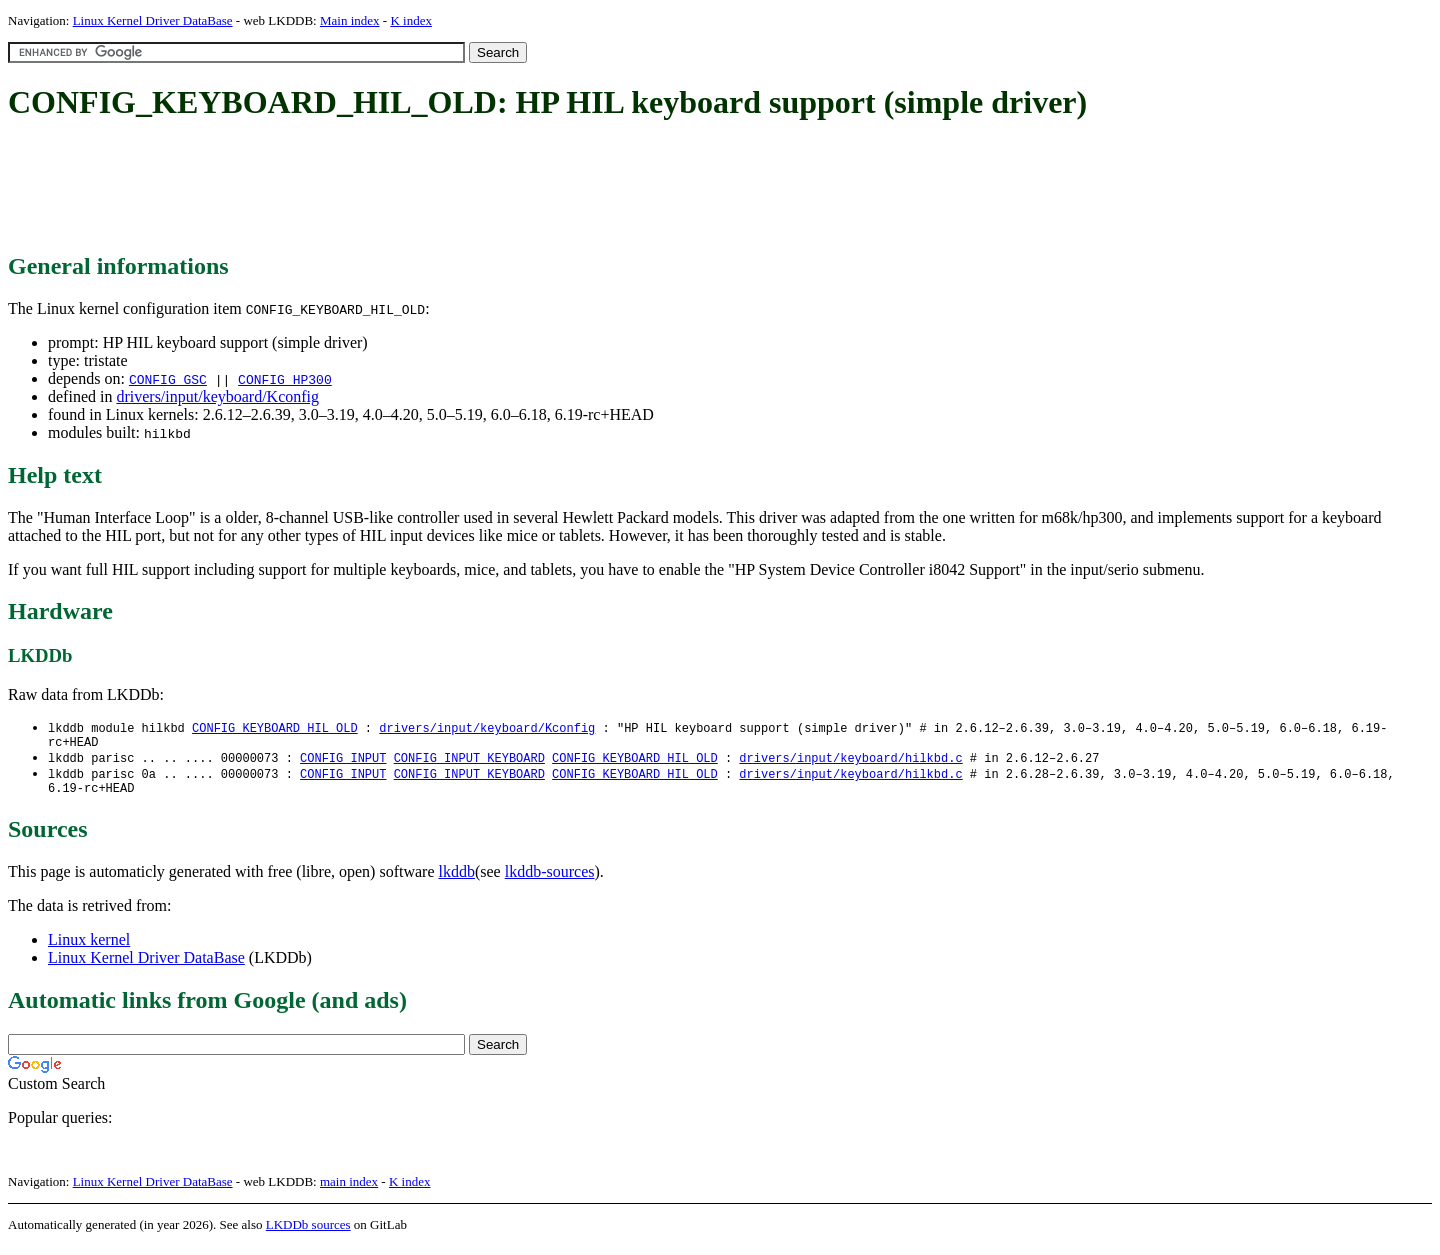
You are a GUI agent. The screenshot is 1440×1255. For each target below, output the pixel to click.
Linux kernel (89, 948)
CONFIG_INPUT (343, 762)
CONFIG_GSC (168, 379)
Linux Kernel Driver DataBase (153, 20)
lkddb (457, 880)
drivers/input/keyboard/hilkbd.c (850, 762)
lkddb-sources (550, 880)
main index (349, 1190)
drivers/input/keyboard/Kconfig (217, 396)
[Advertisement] (372, 188)
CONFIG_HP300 (285, 379)
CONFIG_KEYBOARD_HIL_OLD (275, 728)
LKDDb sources (308, 1233)
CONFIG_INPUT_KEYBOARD (469, 762)
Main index (350, 20)
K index (411, 20)
